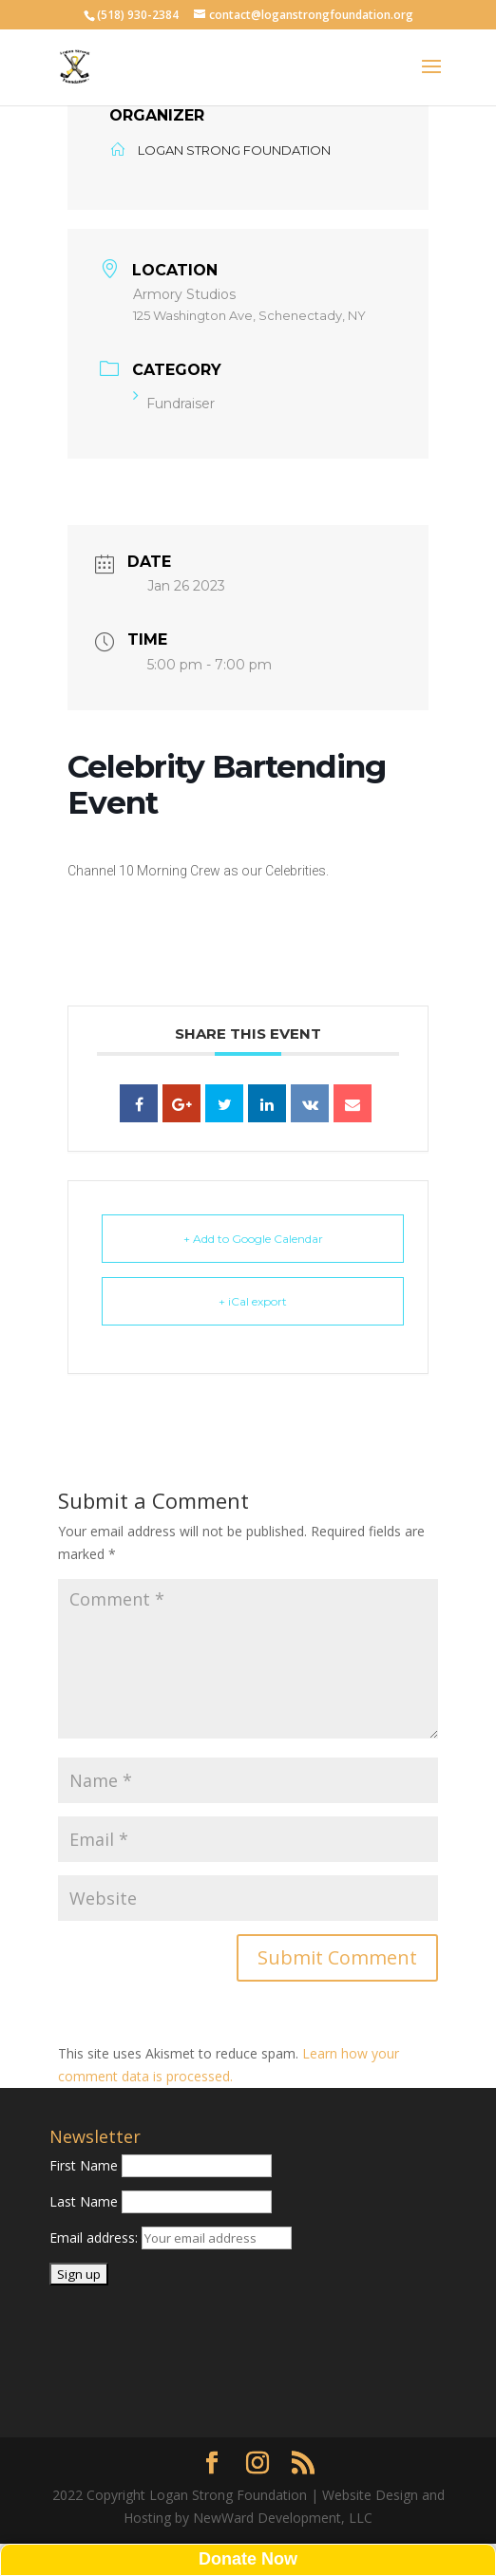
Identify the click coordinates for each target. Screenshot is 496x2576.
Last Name (83, 2201)
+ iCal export (253, 1301)
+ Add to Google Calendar (253, 1239)
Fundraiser (174, 403)
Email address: (95, 2237)
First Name (83, 2165)
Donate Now (248, 2558)
